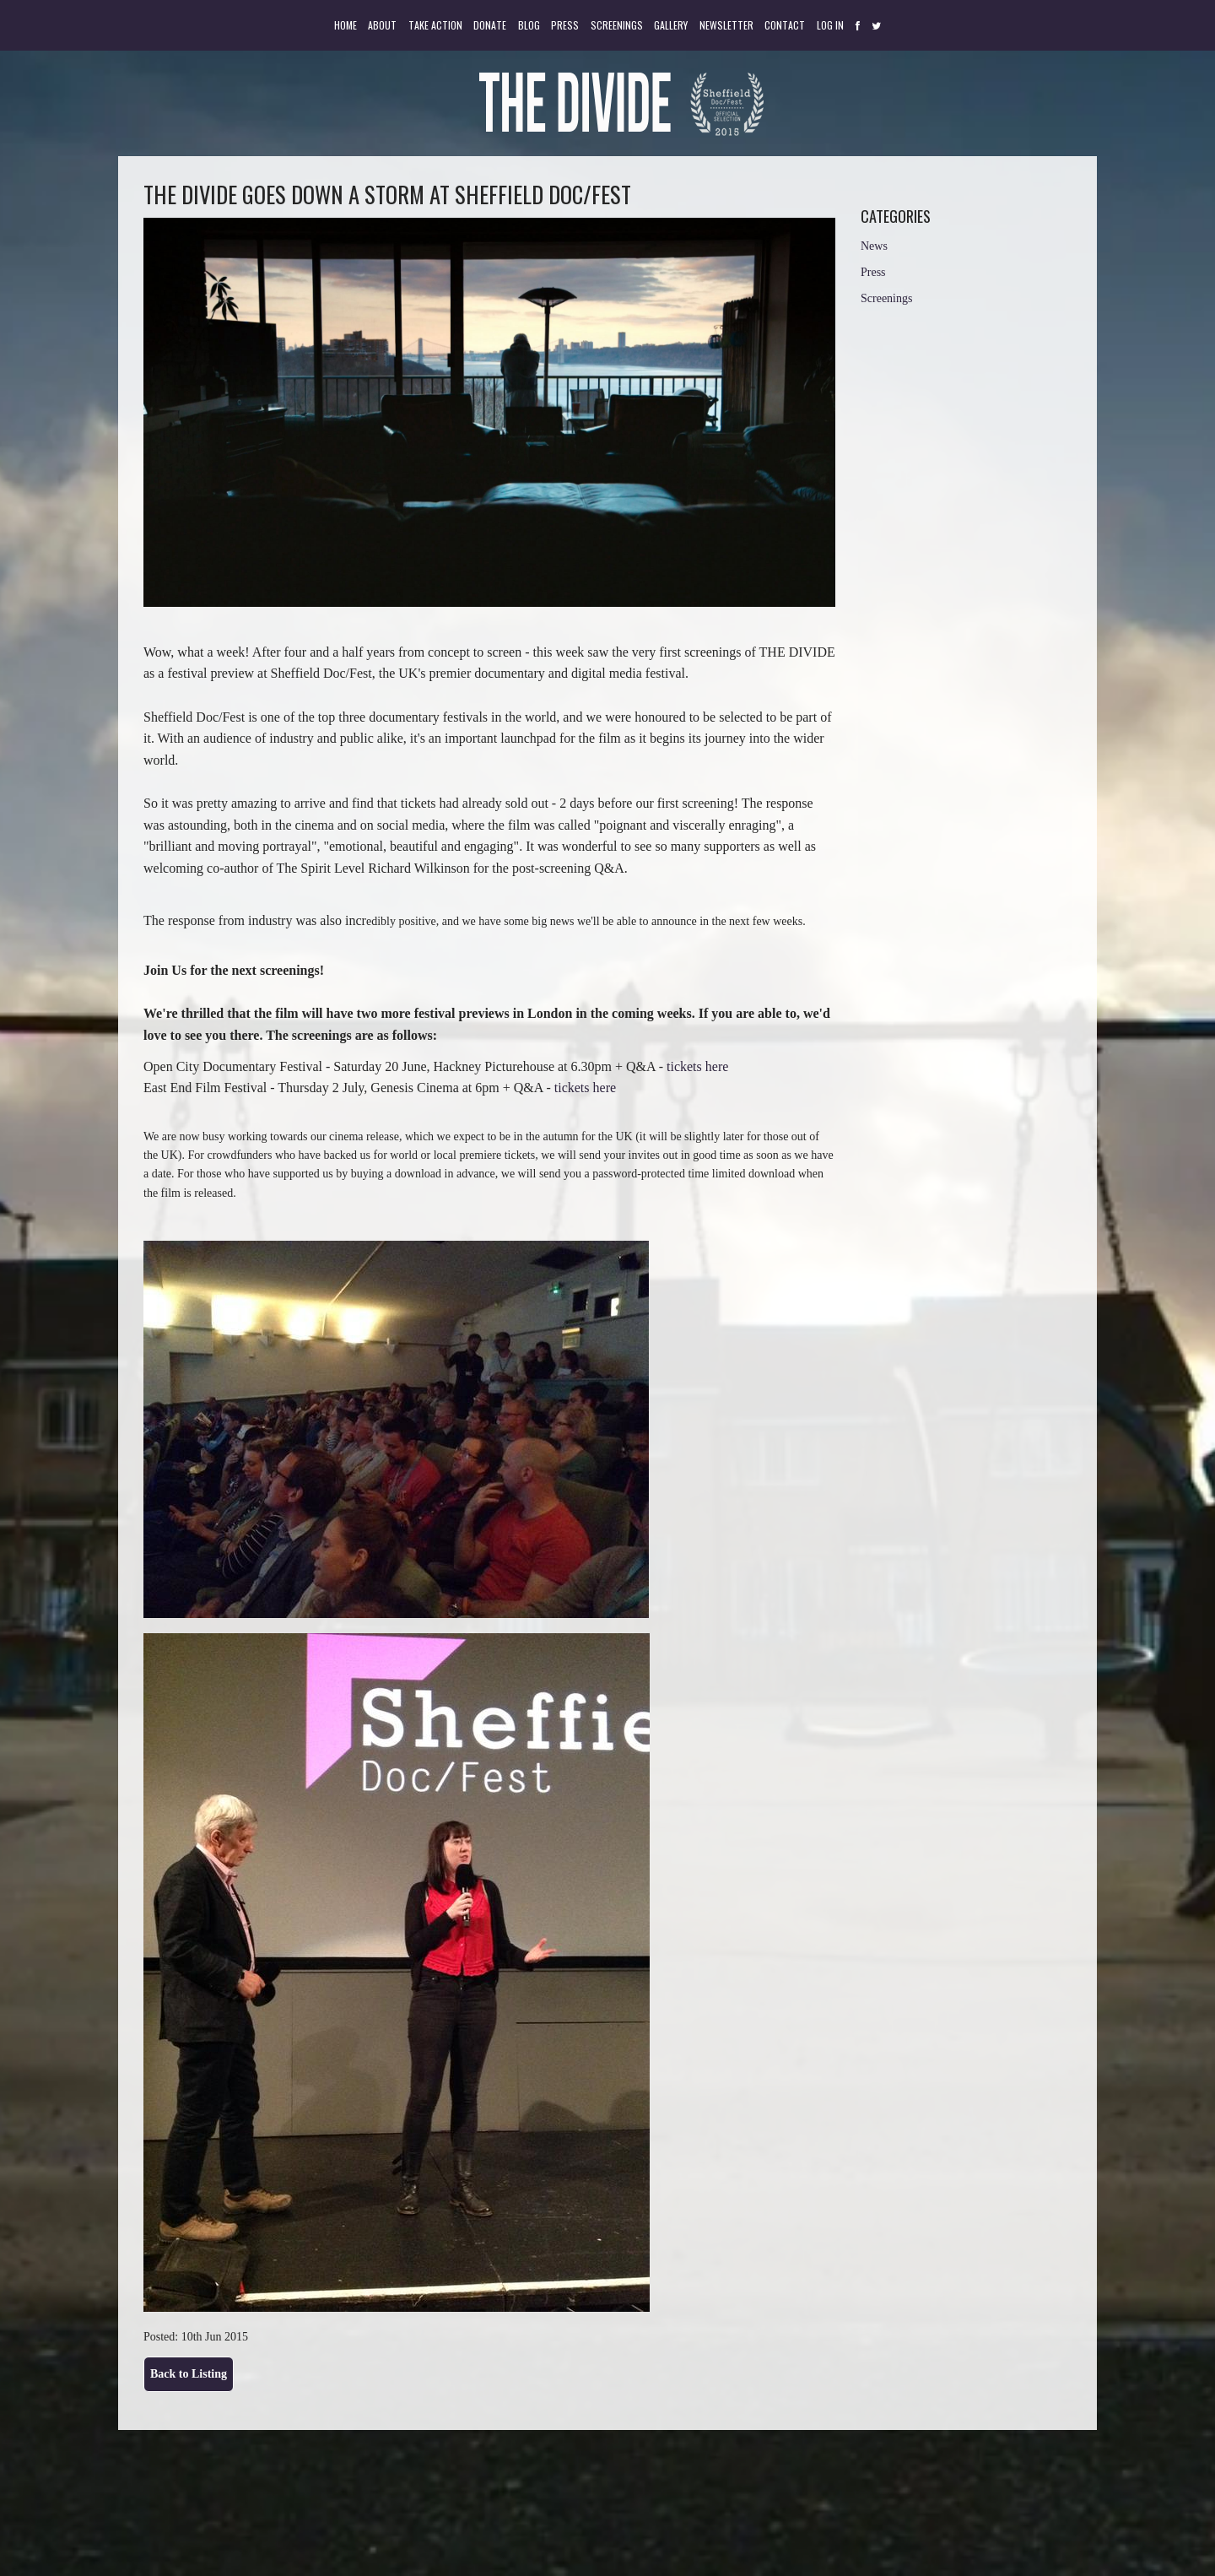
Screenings (617, 25)
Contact (784, 25)
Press (565, 25)
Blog (529, 25)
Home (345, 25)
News (874, 246)
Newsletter (726, 25)
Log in (830, 25)
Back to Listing (188, 2374)
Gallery (671, 25)
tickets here (697, 1066)
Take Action (435, 25)
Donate (489, 25)
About (382, 25)
